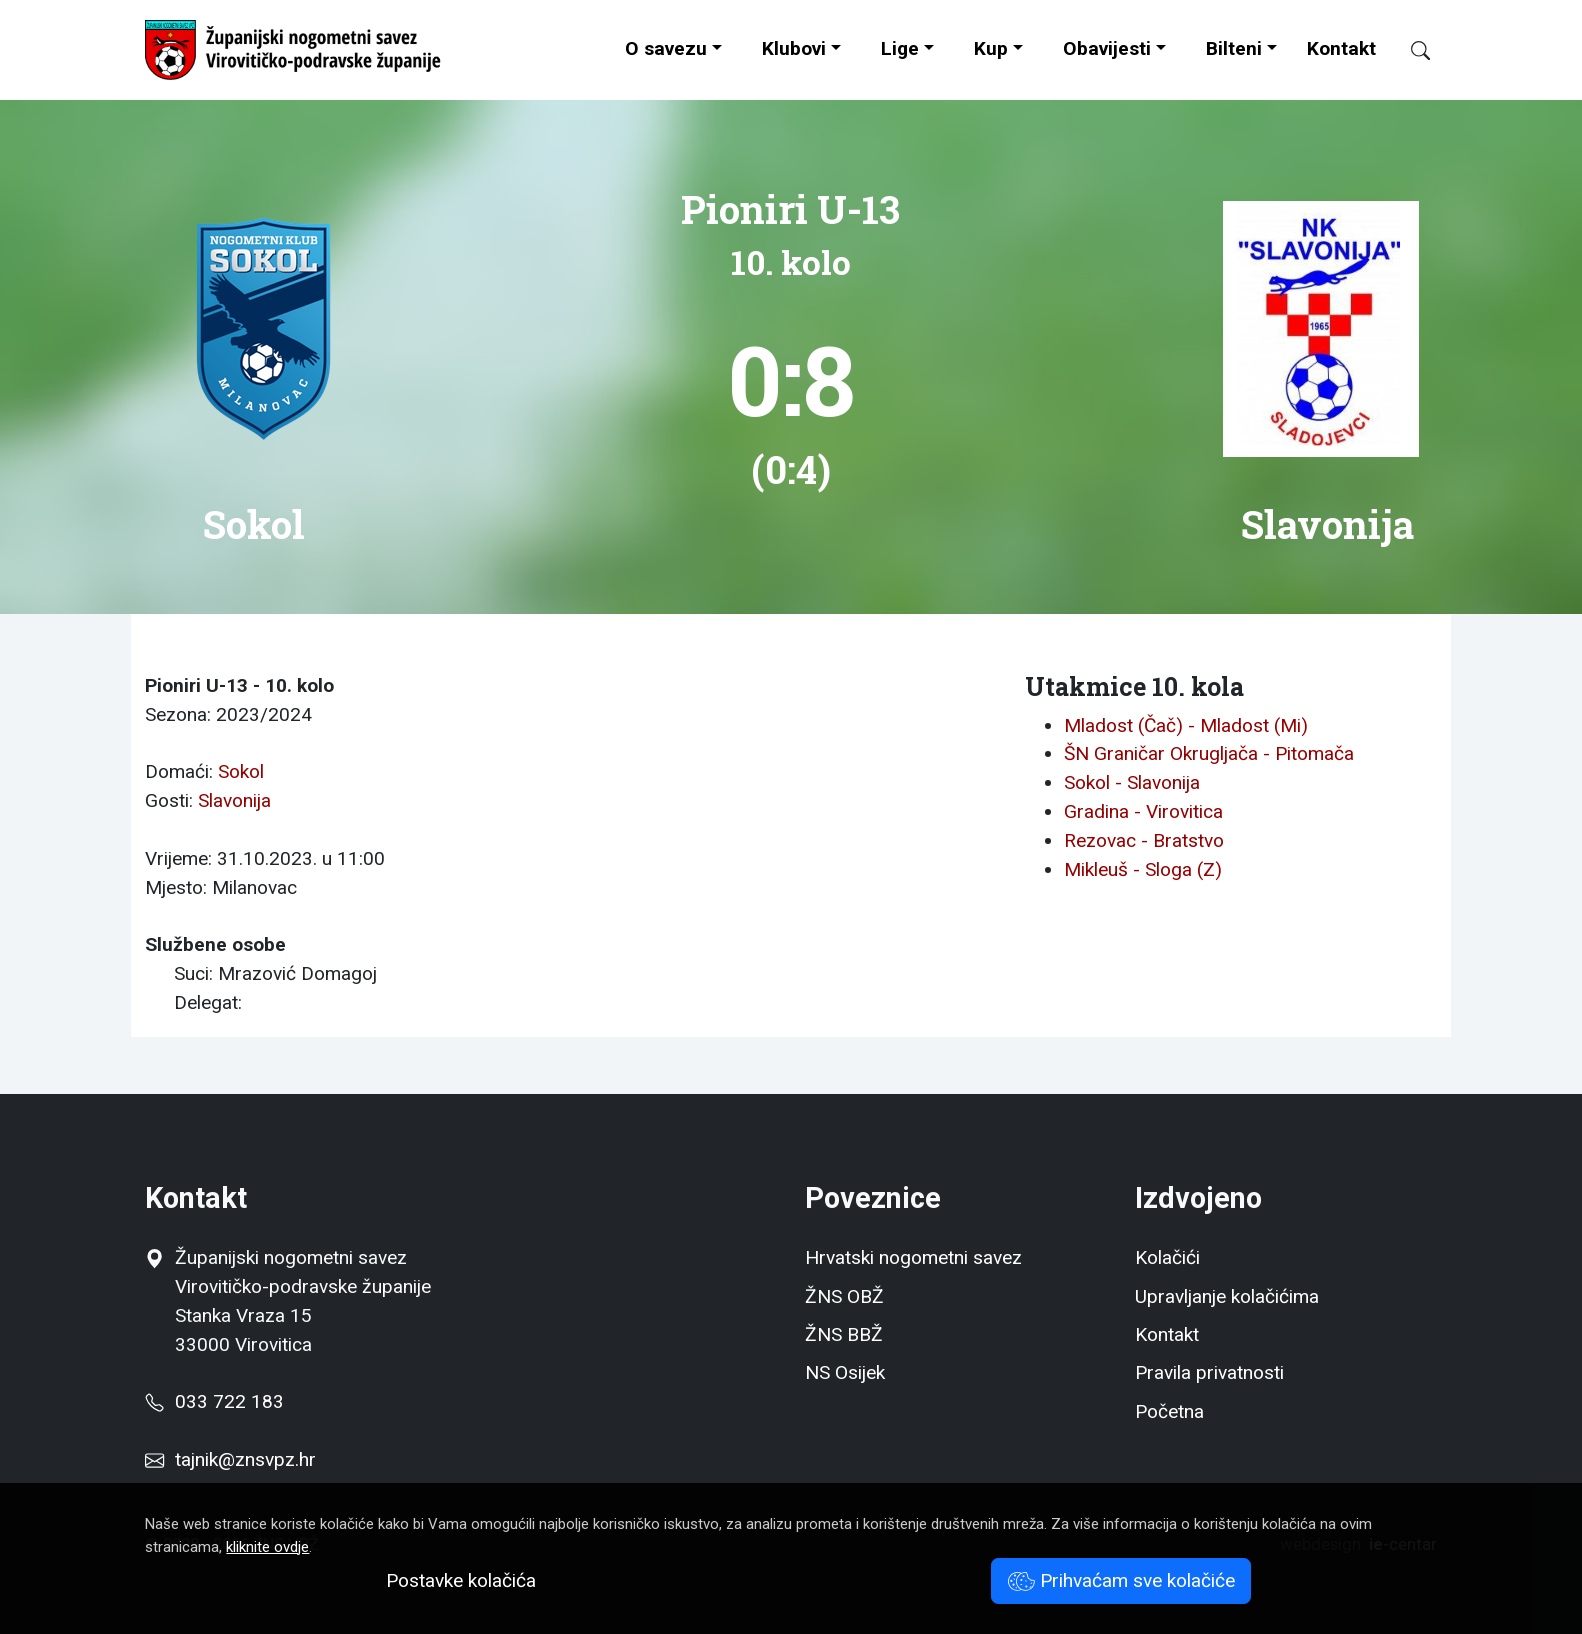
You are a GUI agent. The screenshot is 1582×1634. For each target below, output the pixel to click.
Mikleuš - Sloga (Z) (1143, 869)
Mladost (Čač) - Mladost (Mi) (1186, 725)
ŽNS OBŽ (844, 1296)
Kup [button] (991, 48)
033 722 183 (214, 1401)
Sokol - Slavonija (1132, 782)
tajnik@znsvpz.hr (245, 1459)
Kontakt (1341, 48)
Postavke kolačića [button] (461, 1580)
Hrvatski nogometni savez (913, 1257)
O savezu (666, 48)
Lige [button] (900, 48)
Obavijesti (1107, 48)
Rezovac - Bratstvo (1144, 840)
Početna (1169, 1411)
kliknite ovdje (267, 1547)
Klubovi (794, 48)
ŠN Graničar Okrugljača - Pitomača (1209, 753)
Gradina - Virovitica (1143, 811)
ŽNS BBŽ (844, 1334)
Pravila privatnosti (1209, 1372)
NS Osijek (845, 1372)
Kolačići (1167, 1257)
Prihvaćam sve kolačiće (1121, 1580)
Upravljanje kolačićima (1227, 1296)
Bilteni (1234, 48)
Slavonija (234, 800)
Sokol (241, 771)
